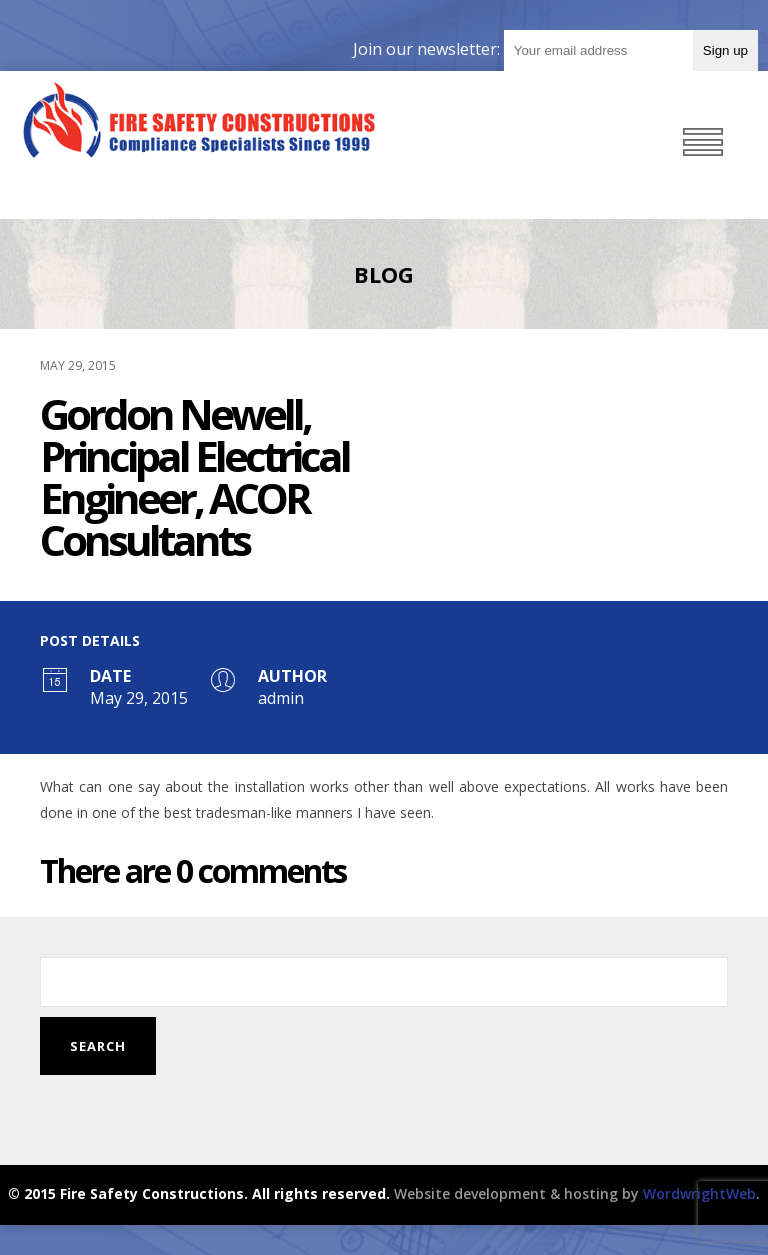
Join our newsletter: (428, 49)
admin (281, 698)
